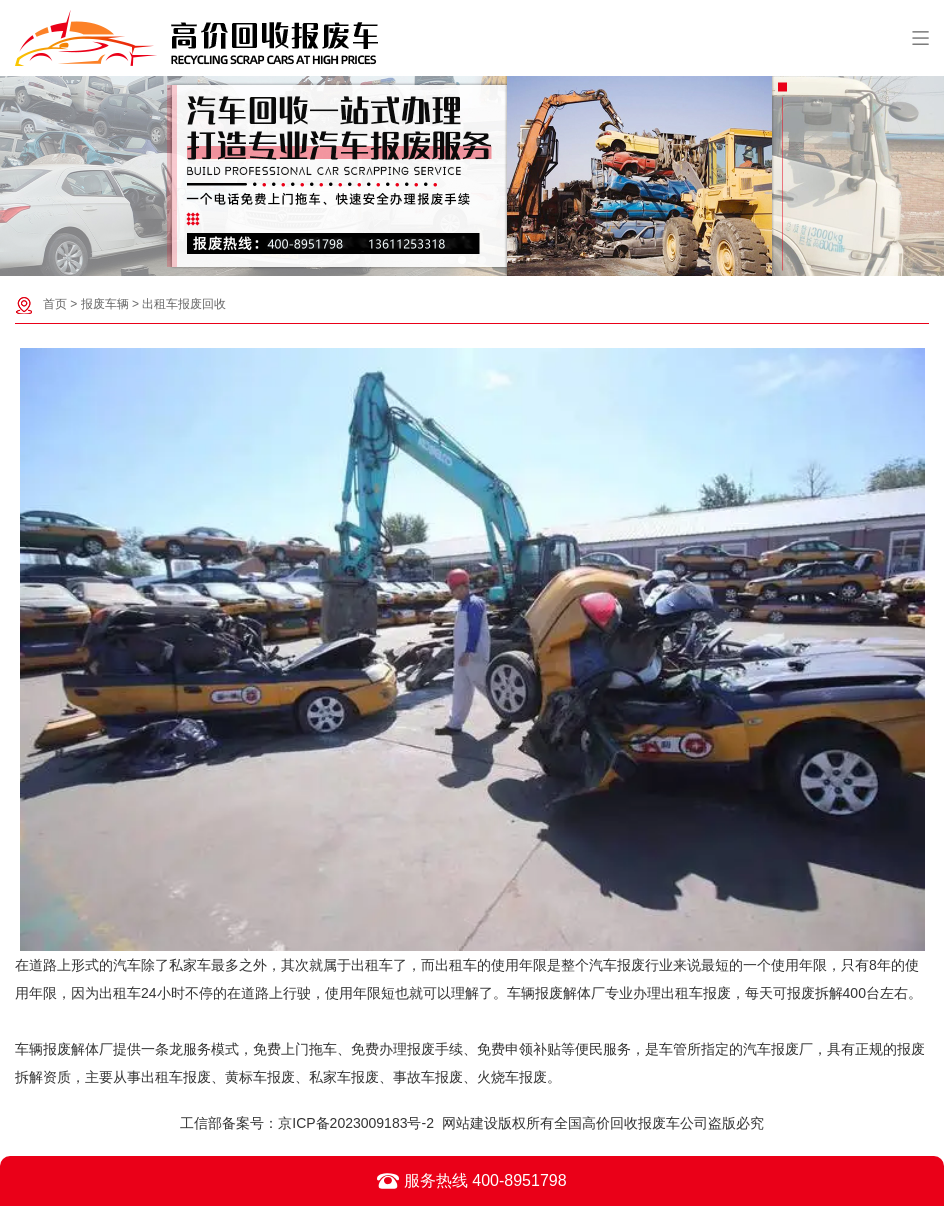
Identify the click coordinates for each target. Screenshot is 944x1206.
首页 (55, 304)
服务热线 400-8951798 (471, 1181)
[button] (462, 260)
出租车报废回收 (184, 304)
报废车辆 (105, 304)
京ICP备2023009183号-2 (356, 1123)
